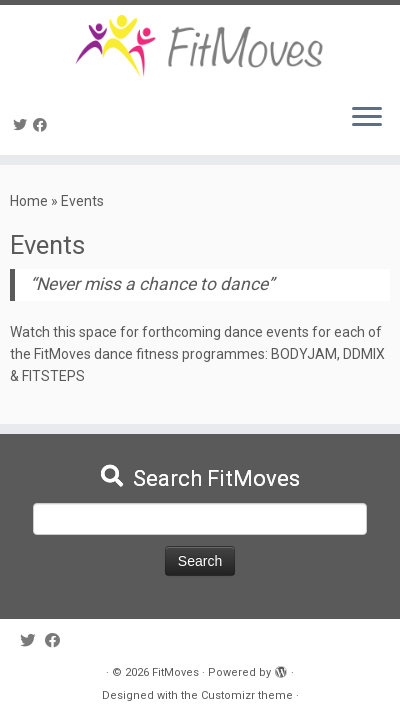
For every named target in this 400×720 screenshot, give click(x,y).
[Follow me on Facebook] (43, 125)
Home (29, 201)
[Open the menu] (367, 119)
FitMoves (175, 672)
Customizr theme (247, 695)
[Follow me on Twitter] (23, 125)
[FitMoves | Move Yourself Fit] (200, 46)
